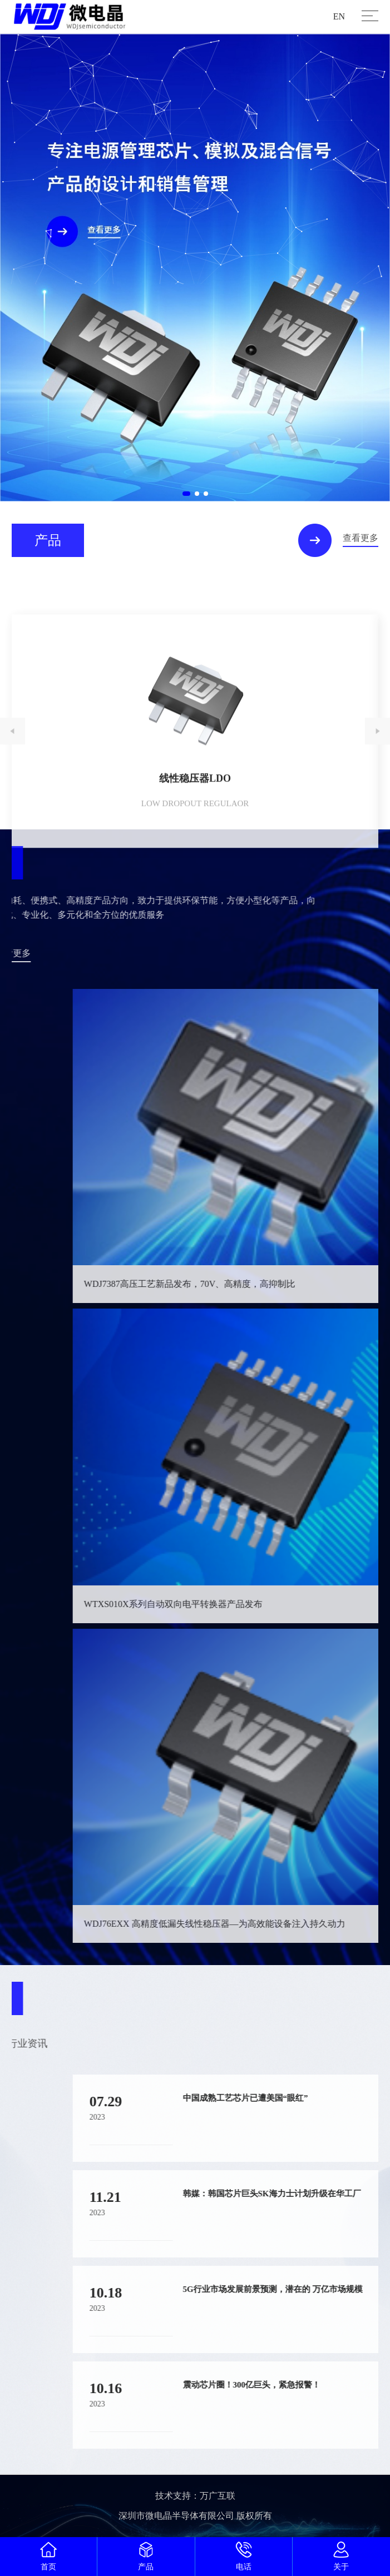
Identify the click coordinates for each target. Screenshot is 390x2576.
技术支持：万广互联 (195, 2495)
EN (339, 16)
